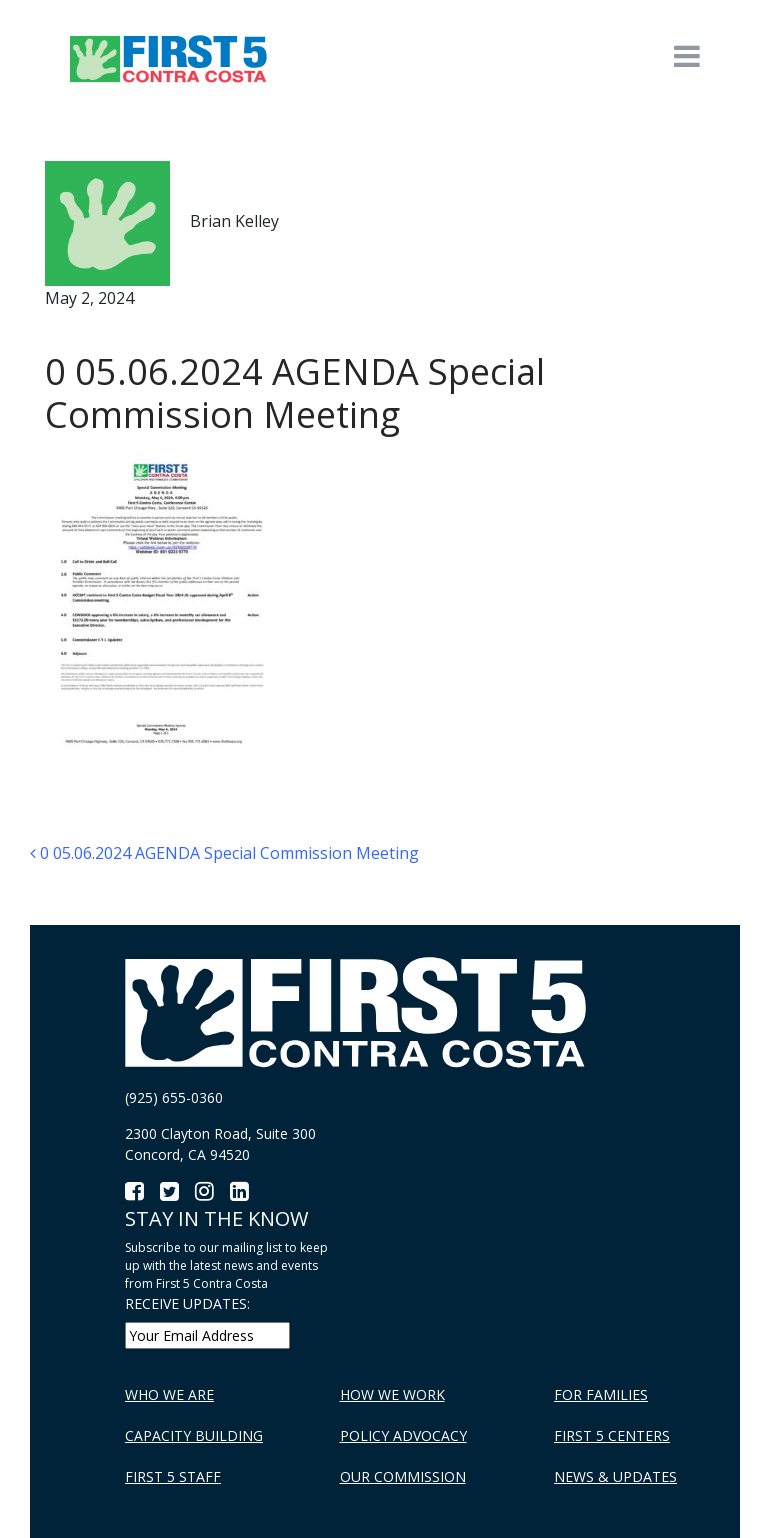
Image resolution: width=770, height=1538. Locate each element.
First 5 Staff (173, 1476)
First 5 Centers (612, 1435)
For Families (601, 1394)
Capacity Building (194, 1435)
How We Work (392, 1394)
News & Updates (615, 1476)
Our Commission (403, 1476)
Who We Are (169, 1394)
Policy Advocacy (403, 1435)
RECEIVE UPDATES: (187, 1303)
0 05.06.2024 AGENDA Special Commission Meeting (224, 853)
